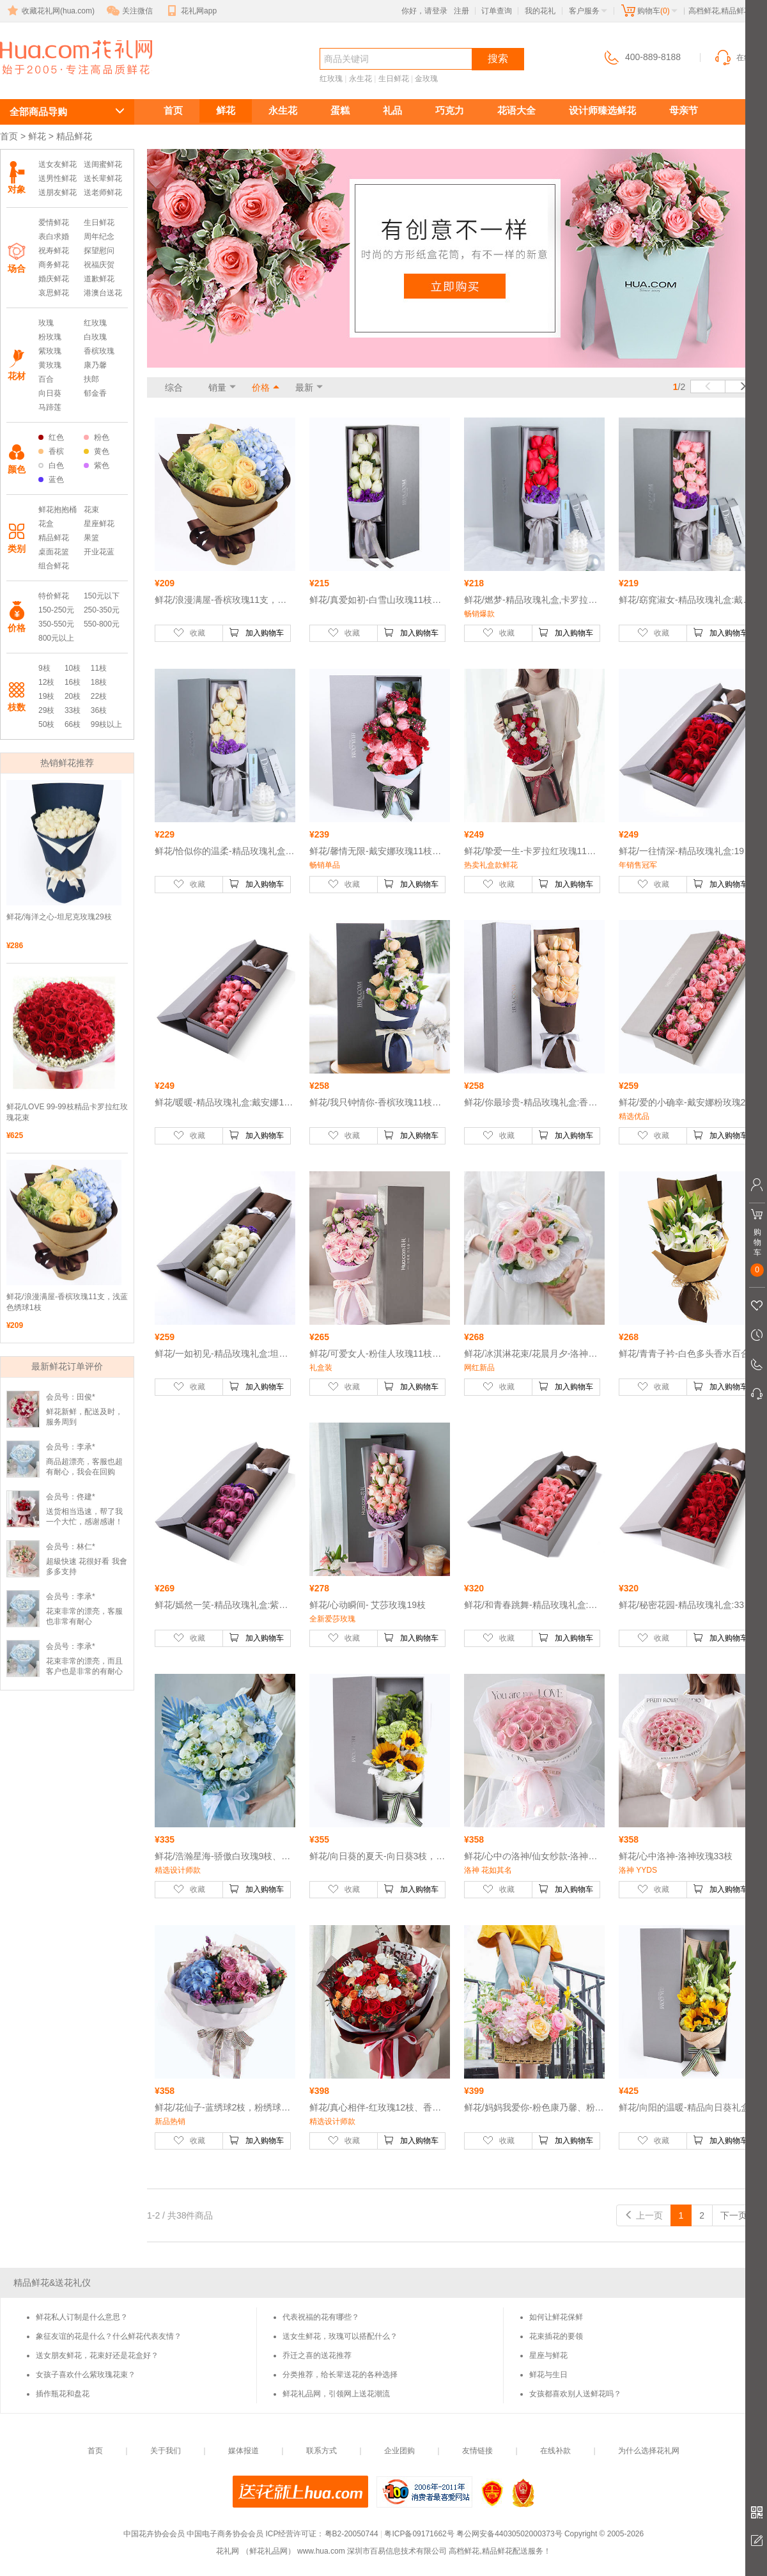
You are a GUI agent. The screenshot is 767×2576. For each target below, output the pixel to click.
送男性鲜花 (57, 178)
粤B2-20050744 (351, 2533)
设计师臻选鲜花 (602, 110)
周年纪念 (99, 236)
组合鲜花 (53, 565)
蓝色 (51, 479)
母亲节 (683, 110)
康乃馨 (95, 365)
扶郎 (91, 379)
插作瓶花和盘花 (62, 2393)
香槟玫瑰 (99, 351)
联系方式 (321, 2450)
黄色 (96, 451)
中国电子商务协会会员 (225, 2533)
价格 (261, 387)
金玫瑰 (426, 78)
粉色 (96, 437)
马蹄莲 (49, 407)
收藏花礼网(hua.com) (50, 11)
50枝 (46, 724)
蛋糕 (340, 110)
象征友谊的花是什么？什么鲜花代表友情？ (109, 2336)
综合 (174, 387)
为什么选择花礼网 (648, 2450)
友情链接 (477, 2450)
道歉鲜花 (99, 278)
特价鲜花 (53, 595)
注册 (461, 10)
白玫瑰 (95, 336)
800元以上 (56, 638)
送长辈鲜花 (103, 178)
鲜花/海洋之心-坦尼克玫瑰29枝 (59, 916)
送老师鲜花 (103, 192)
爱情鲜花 (53, 222)
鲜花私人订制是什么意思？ (82, 2317)
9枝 (44, 668)
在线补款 (555, 2450)
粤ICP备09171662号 (419, 2533)
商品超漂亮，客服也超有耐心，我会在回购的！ (84, 1472)
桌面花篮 (53, 551)
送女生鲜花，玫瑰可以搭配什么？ (340, 2336)
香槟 (51, 451)
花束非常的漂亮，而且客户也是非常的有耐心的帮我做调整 (84, 1671)
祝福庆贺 (99, 264)
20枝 (73, 696)
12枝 (46, 682)
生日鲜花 (393, 78)
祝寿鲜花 (53, 250)
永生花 (360, 78)
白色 (51, 465)
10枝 (73, 668)
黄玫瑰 (49, 365)
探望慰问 (99, 250)
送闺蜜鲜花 (103, 164)
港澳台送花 (103, 292)
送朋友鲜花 (57, 192)
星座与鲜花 (548, 2355)
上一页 (643, 2215)
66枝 (73, 724)
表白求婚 (53, 236)
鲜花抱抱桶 (57, 509)
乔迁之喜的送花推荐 (317, 2355)
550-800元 (102, 624)
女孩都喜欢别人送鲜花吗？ (575, 2393)
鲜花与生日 (548, 2374)
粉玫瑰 (49, 336)
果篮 (91, 537)
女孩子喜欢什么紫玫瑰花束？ (86, 2374)
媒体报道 (243, 2450)
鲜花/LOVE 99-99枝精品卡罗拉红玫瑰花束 (67, 1112)
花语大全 (516, 110)
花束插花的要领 (556, 2336)
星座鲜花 (99, 523)
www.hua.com (321, 2551)
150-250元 (56, 609)
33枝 (73, 710)
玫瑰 (46, 322)
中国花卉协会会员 (154, 2533)
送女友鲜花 (57, 164)
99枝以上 (106, 724)
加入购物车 (256, 632)
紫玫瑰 (49, 351)
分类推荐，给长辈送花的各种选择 (340, 2374)
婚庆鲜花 (53, 278)
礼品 (392, 110)
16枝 (73, 682)
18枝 (99, 682)
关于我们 (165, 2450)
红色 (51, 437)
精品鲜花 (53, 537)
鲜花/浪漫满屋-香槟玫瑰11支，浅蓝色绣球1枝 (67, 1302)
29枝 (46, 710)
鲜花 (225, 110)
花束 (91, 509)
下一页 (739, 2215)
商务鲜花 (53, 264)
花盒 (46, 523)
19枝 (46, 696)
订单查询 (496, 10)
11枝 (99, 668)
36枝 (99, 710)
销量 (217, 387)
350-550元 (56, 624)
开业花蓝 (99, 551)
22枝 (99, 696)
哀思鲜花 (53, 292)
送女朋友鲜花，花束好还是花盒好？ (97, 2355)
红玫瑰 (331, 78)
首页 (173, 110)
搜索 (498, 58)
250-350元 (102, 609)
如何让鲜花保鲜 (556, 2317)
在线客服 (740, 57)
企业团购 (399, 2450)
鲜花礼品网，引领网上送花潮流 (336, 2393)
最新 (304, 387)
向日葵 (49, 393)
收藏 (189, 632)
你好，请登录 (424, 10)
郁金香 (95, 393)
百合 (46, 379)
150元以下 (102, 595)
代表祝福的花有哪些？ (321, 2317)
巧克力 (449, 110)
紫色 (96, 465)
